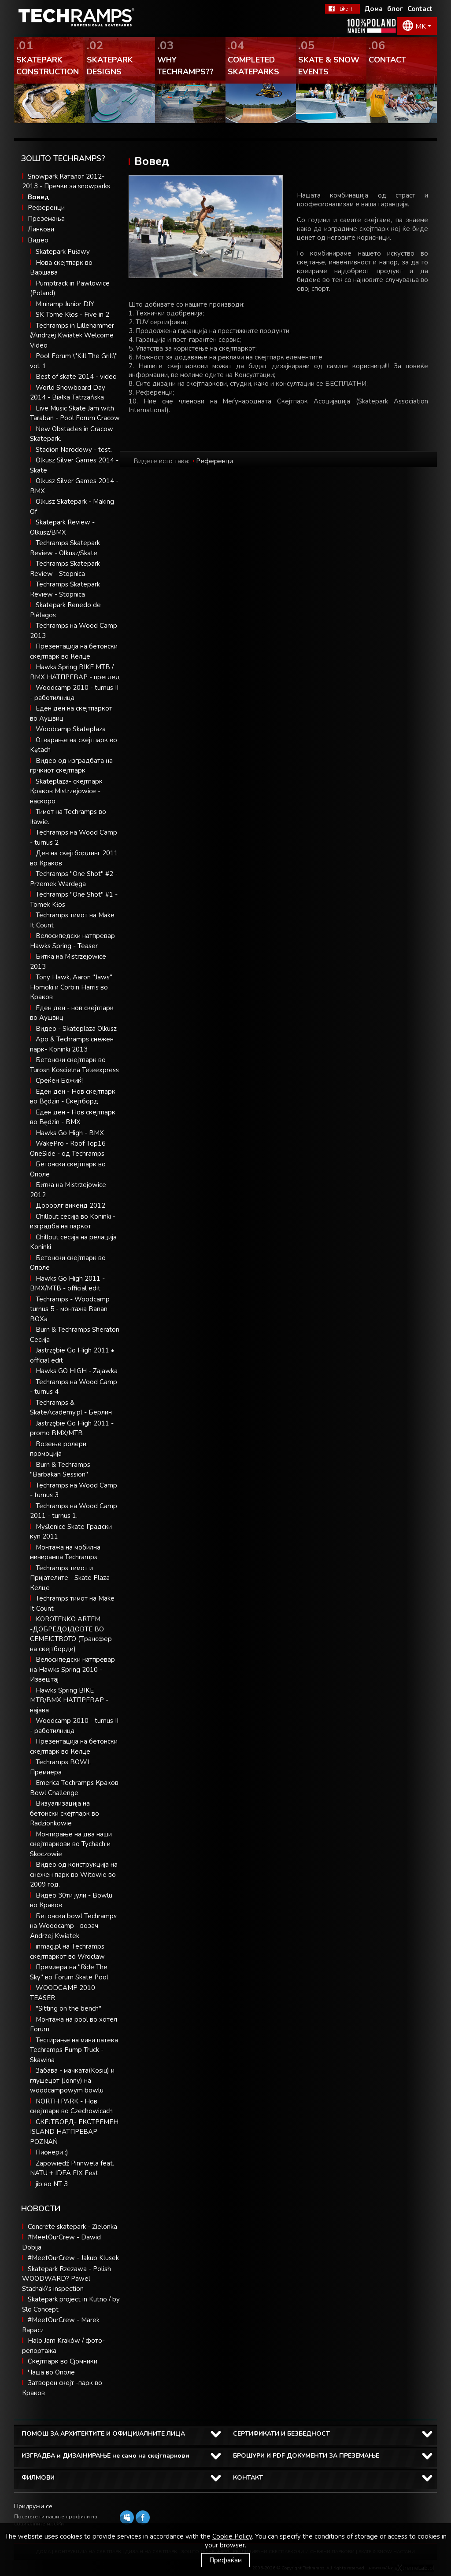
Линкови (41, 229)
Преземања (46, 218)
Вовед (38, 197)
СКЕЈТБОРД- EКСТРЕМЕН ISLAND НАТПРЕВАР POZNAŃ (74, 2132)
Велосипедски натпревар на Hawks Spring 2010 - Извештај (72, 1669)
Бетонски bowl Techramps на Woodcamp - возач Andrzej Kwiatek (73, 1926)
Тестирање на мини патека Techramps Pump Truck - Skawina (74, 2050)
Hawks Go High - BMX (70, 1133)
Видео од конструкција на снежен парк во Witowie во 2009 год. (74, 1874)
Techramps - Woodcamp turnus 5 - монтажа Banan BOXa (70, 1309)
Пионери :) (52, 2152)
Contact (420, 8)
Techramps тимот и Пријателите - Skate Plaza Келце (70, 1578)
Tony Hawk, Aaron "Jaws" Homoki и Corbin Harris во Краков (71, 987)
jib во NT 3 (52, 2184)
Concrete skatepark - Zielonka (72, 2226)
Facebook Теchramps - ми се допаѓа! (342, 9)
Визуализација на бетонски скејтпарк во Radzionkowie (64, 1813)
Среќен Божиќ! (59, 1080)
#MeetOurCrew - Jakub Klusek (73, 2258)
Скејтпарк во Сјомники (62, 2361)
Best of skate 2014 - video (76, 376)
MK (420, 26)
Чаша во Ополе (51, 2372)
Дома (373, 8)
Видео (38, 240)
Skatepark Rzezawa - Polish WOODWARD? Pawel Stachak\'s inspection (66, 2279)
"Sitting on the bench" (68, 2008)
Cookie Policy (232, 2536)
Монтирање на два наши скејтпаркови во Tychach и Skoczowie (71, 1844)
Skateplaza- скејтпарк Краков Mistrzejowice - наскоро (66, 791)
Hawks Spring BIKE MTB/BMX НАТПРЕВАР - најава (69, 1700)
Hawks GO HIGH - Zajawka (77, 1371)
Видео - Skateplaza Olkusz (76, 1028)
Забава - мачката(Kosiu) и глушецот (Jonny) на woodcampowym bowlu (72, 2080)
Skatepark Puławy (63, 251)
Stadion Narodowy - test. (74, 449)
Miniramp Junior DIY (65, 304)
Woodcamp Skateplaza (71, 729)
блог (395, 8)
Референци (46, 207)
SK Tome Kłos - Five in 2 (72, 314)
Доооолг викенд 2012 (70, 1205)
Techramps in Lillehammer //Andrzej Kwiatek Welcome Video (72, 335)
